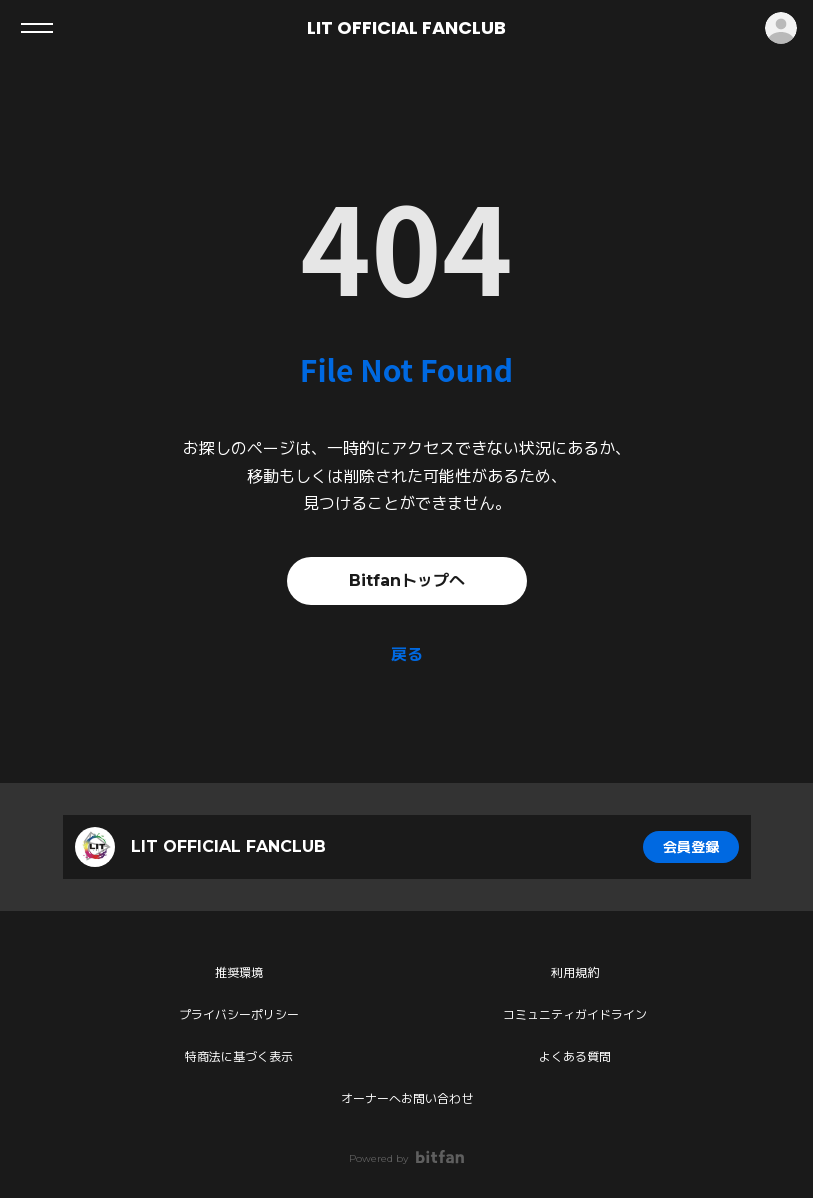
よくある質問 (575, 1056)
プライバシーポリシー (239, 1014)
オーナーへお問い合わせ (407, 1098)
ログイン (781, 28)
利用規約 (575, 972)
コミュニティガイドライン (575, 1014)
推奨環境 (239, 972)
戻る (407, 654)
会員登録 (691, 847)
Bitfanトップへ (407, 580)
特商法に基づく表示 (239, 1056)
